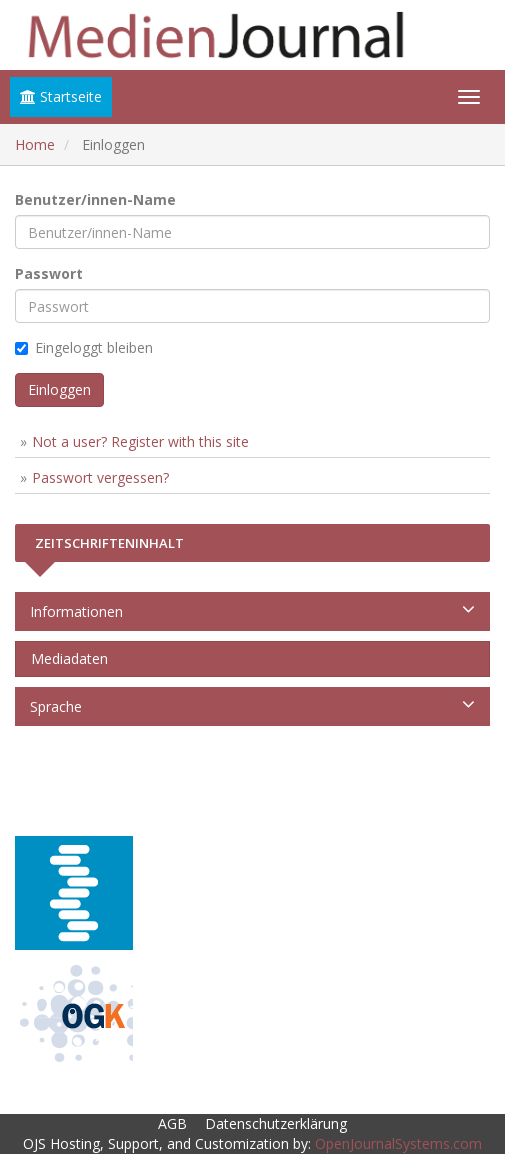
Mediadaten (65, 658)
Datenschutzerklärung (276, 1123)
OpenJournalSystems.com (398, 1143)
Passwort (49, 273)
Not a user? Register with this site (140, 441)
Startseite (61, 96)
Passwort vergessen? (100, 477)
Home (35, 144)
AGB (172, 1123)
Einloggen (59, 389)
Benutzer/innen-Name (95, 199)
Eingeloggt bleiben (84, 347)
